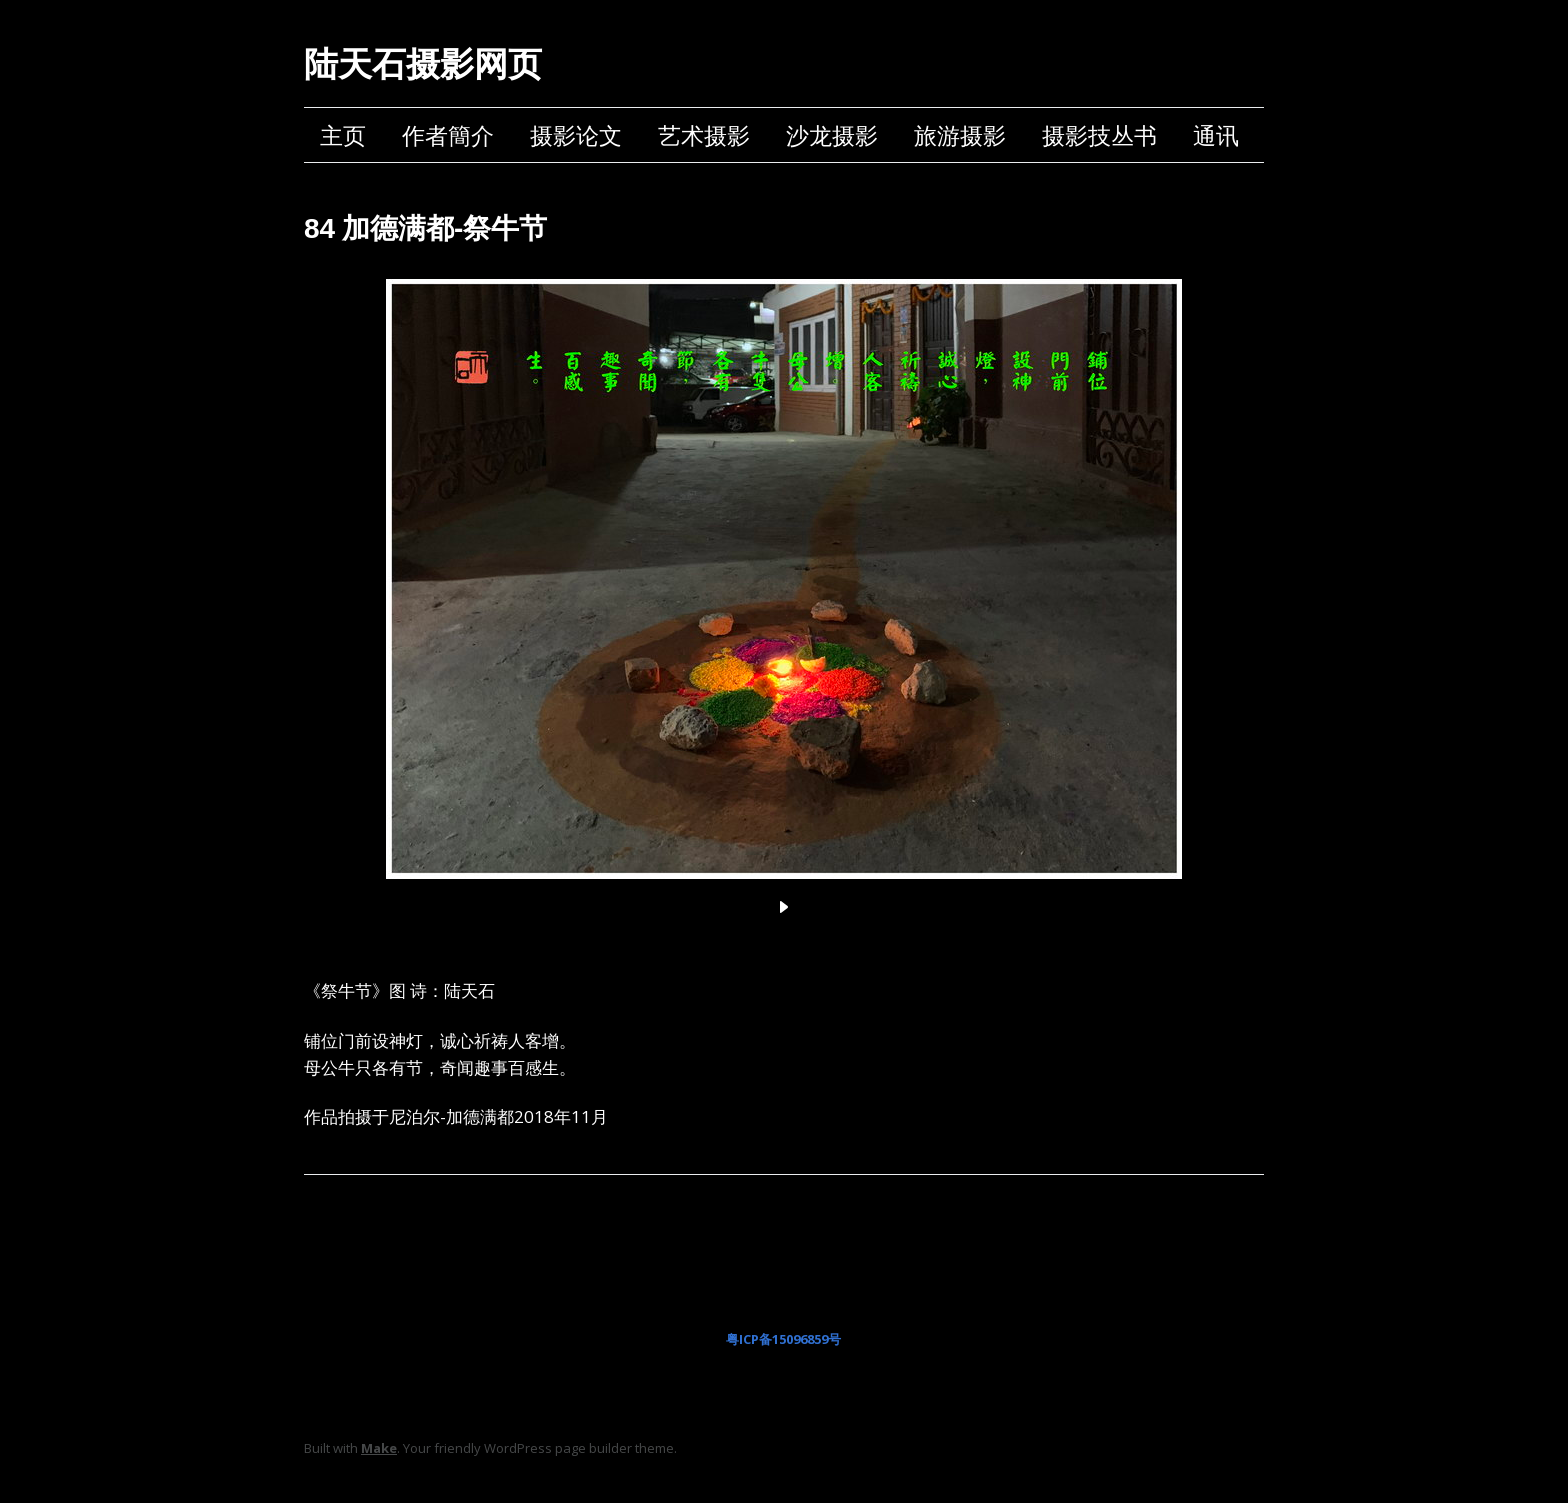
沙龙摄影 (832, 135)
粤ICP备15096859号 (783, 1339)
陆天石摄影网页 (423, 64)
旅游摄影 (960, 135)
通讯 (1216, 135)
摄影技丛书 (1099, 135)
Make (379, 1448)
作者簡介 (448, 135)
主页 (343, 135)
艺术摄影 (704, 135)
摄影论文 (576, 135)
